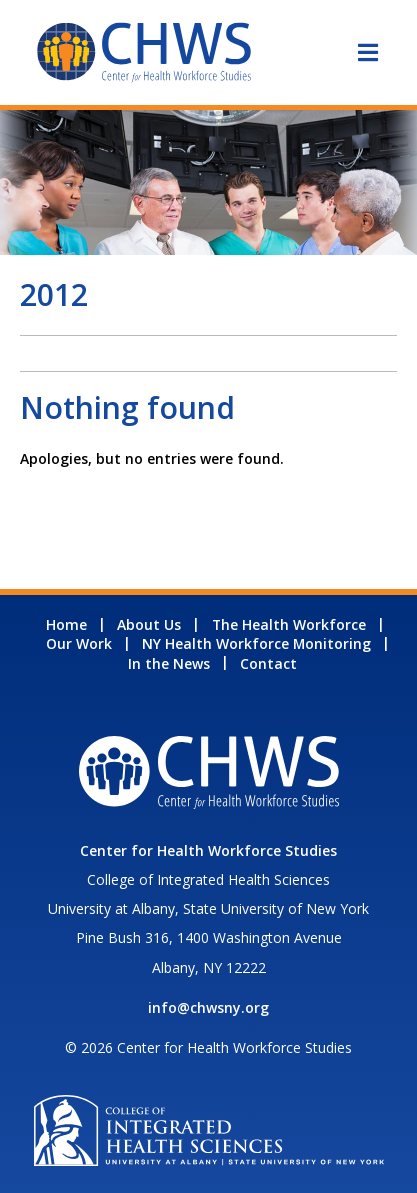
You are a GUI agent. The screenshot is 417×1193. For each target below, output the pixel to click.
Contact (268, 663)
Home (66, 624)
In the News (169, 663)
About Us (149, 624)
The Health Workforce (289, 624)
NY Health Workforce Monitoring (256, 643)
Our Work (79, 643)
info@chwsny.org (208, 1007)
